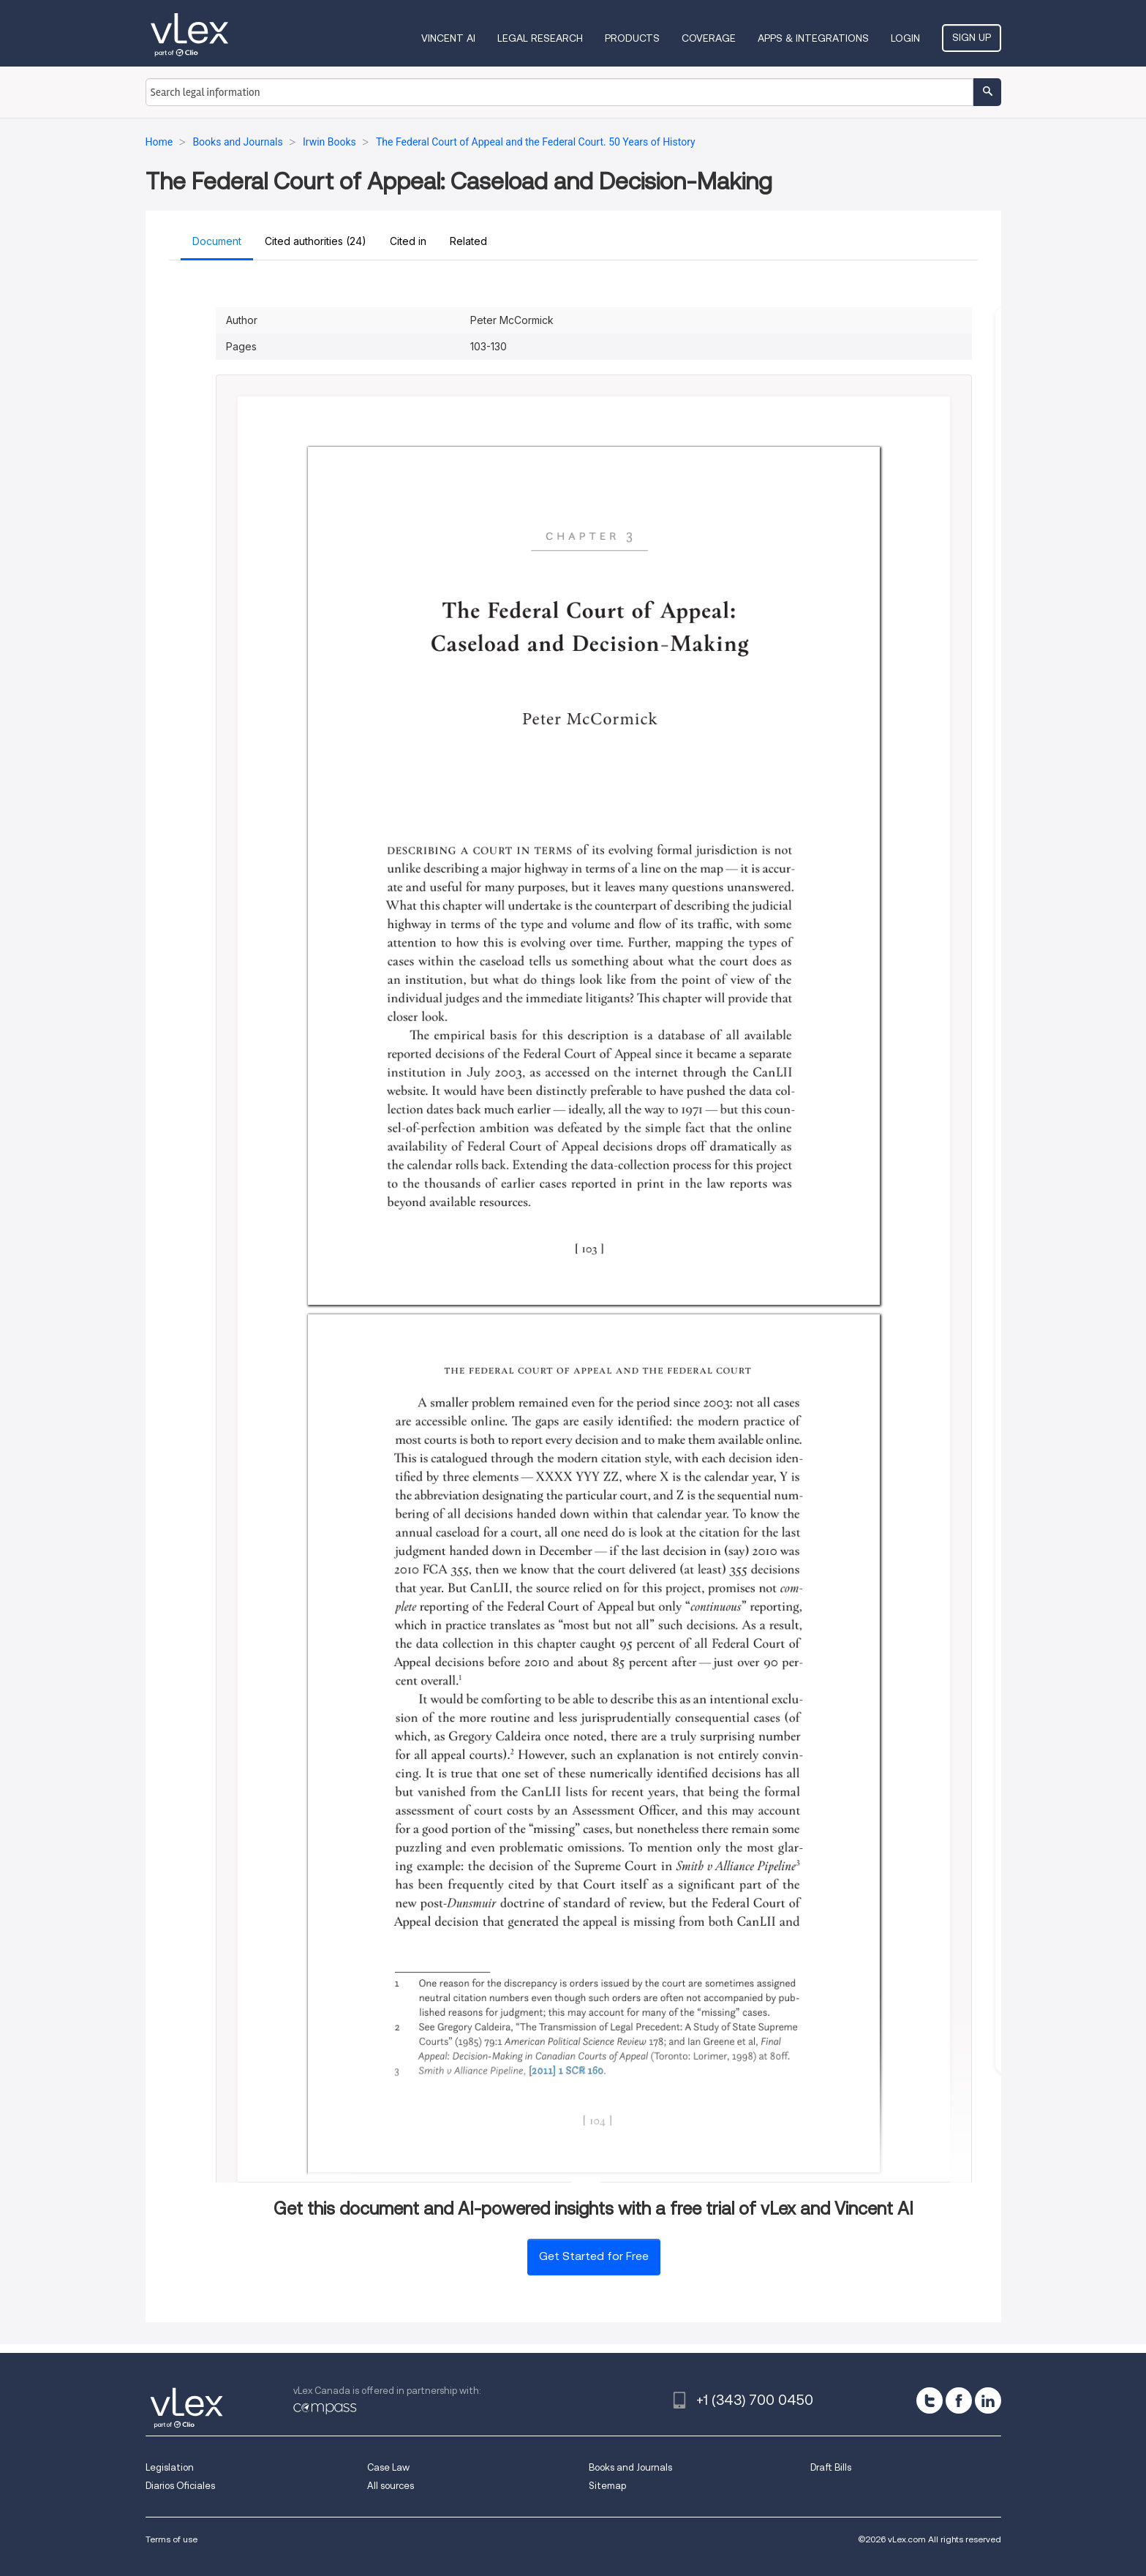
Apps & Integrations (813, 38)
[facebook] (959, 2400)
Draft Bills (830, 2467)
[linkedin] (988, 2400)
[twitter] (929, 2400)
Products (632, 38)
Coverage (709, 38)
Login (905, 38)
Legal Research (540, 38)
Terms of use (171, 2539)
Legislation (170, 2467)
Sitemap (607, 2485)
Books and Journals (630, 2467)
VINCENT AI (448, 38)
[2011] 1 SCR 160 (566, 2071)
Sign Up (971, 37)
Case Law (388, 2467)
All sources (390, 2485)
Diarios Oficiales (180, 2485)
